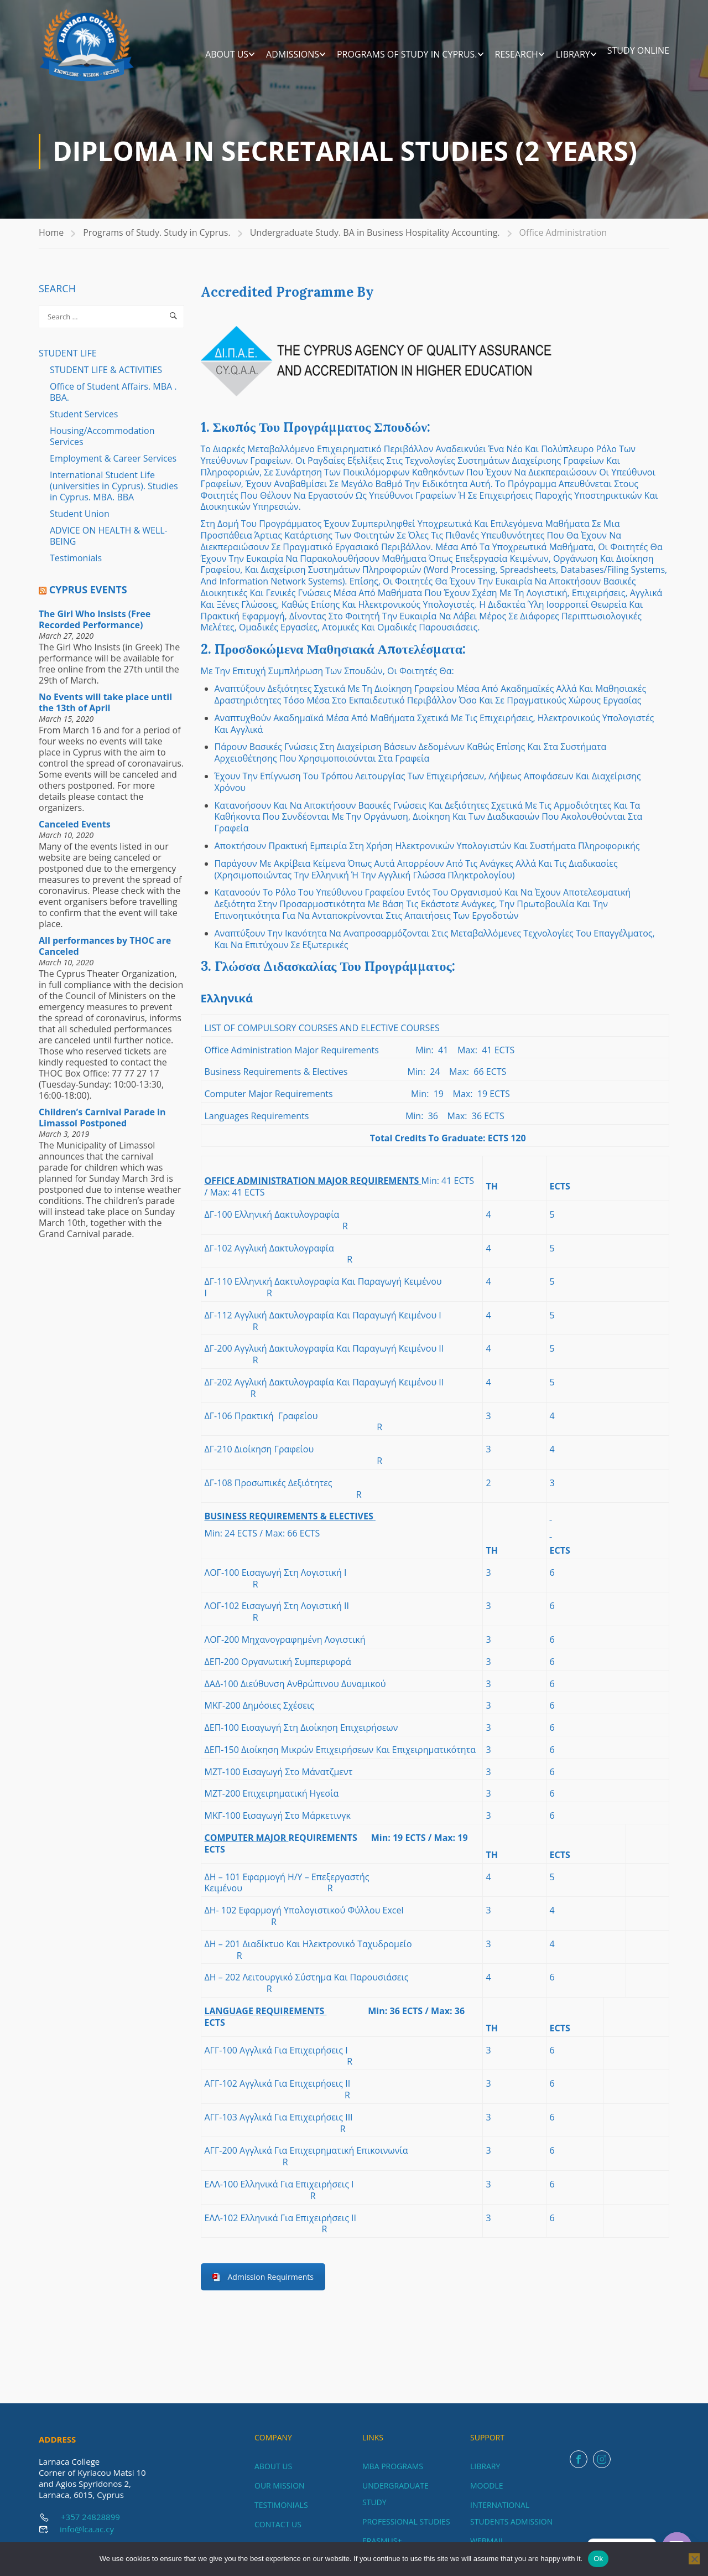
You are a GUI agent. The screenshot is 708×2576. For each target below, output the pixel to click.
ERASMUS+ (382, 2541)
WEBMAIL (487, 2541)
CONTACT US (277, 2524)
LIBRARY (573, 55)
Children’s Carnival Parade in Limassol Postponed (102, 1124)
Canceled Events (75, 831)
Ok (598, 2558)
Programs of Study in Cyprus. (407, 55)
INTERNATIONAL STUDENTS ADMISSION (511, 2513)
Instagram (602, 2459)
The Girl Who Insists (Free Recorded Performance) (94, 626)
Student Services (84, 421)
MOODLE (486, 2485)
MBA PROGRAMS (392, 2466)
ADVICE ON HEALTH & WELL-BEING (109, 543)
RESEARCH (516, 55)
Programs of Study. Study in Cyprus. (156, 240)
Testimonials (76, 565)
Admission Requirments (271, 2284)
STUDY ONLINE (638, 51)
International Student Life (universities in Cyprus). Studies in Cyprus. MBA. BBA (114, 493)
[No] (694, 2558)
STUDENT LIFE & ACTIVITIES (106, 376)
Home (51, 240)
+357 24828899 (90, 2516)
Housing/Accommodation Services (102, 443)
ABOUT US (226, 55)
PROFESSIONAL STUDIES (406, 2521)
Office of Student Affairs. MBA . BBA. (113, 399)
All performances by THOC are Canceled (105, 953)
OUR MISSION (279, 2485)
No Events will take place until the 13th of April (105, 709)
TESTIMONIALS (281, 2505)
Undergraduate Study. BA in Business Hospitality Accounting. (375, 240)
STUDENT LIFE (68, 360)
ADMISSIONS (292, 55)
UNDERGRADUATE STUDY (395, 2493)
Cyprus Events (88, 596)
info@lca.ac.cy (87, 2528)
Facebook (578, 2459)
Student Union (80, 520)
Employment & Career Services (113, 465)
